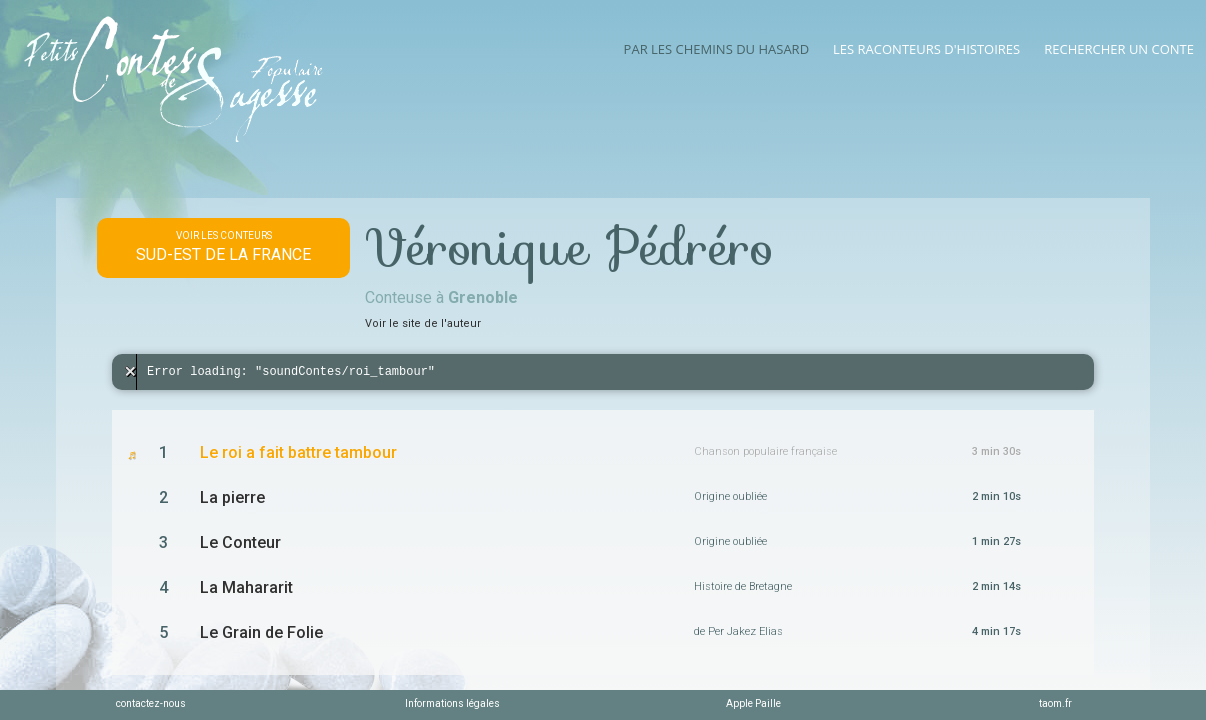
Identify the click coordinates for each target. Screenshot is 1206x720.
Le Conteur (240, 542)
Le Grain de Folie (261, 632)
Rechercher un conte (1119, 49)
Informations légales (452, 703)
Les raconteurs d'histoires (926, 49)
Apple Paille (753, 703)
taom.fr (1055, 703)
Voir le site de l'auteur (423, 323)
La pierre (232, 497)
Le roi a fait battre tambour (298, 452)
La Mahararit (246, 587)
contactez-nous (151, 703)
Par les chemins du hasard (716, 49)
